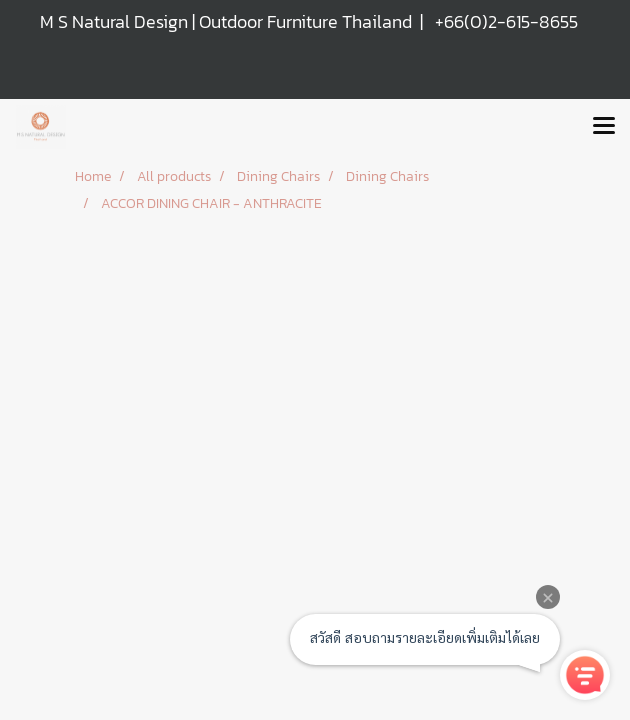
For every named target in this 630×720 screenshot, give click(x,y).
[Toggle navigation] (604, 127)
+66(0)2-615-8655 (506, 21)
